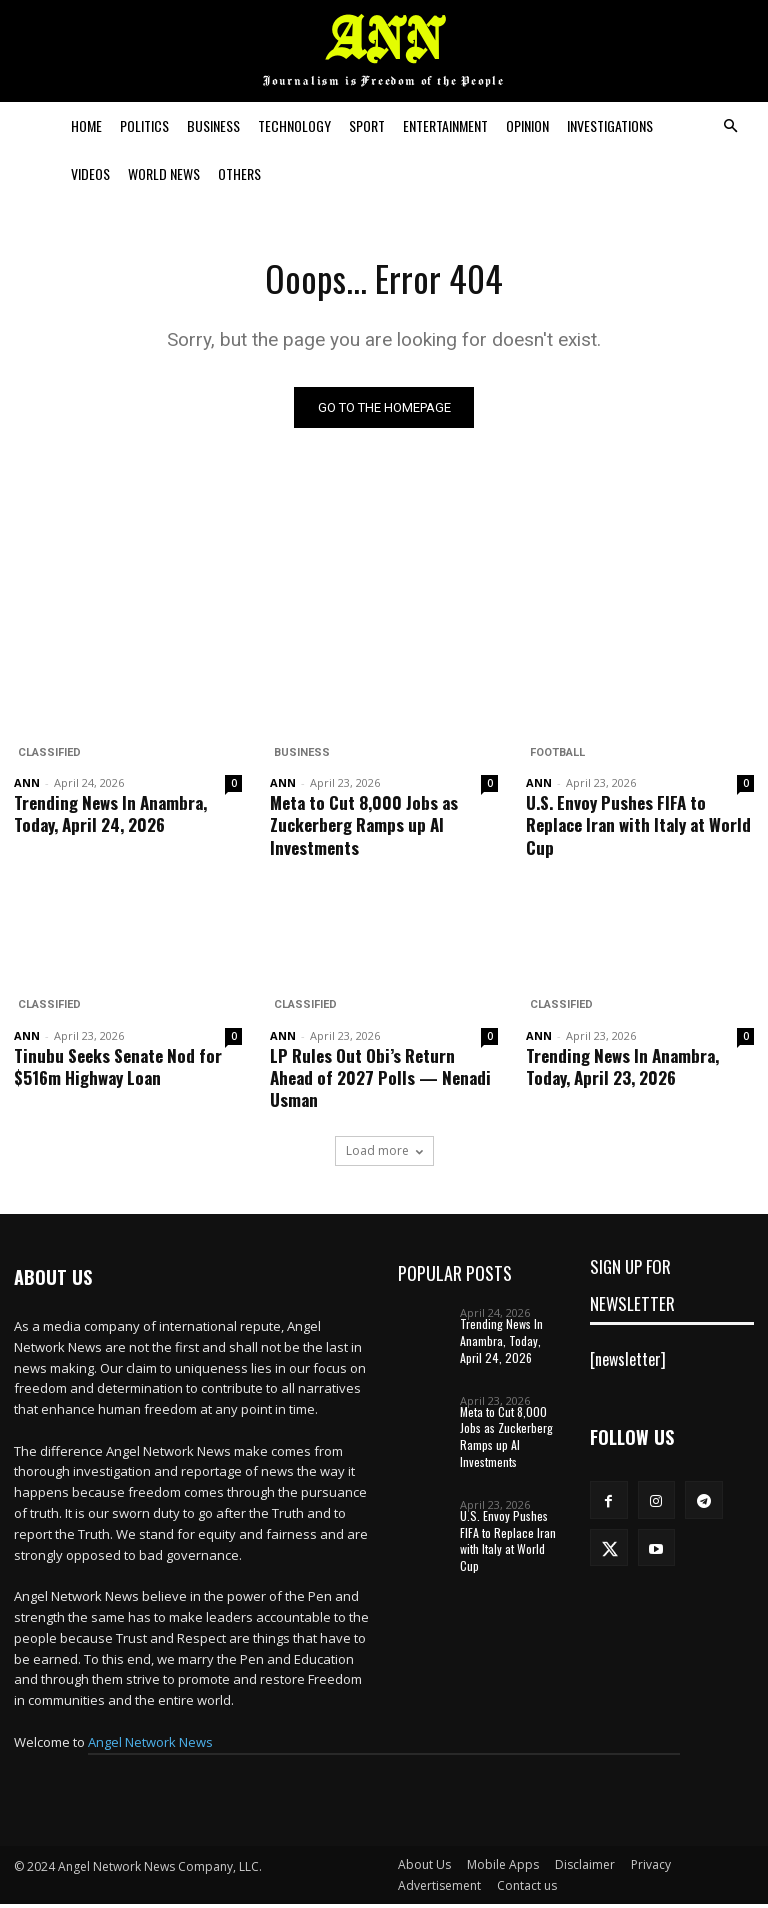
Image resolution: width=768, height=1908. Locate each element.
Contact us (527, 1889)
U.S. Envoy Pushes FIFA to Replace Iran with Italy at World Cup (638, 827)
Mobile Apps (503, 1868)
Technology (294, 125)
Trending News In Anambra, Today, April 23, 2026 (622, 1069)
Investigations (610, 125)
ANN (27, 785)
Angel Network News (150, 1746)
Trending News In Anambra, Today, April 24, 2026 (110, 816)
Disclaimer (585, 1868)
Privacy (651, 1868)
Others (239, 173)
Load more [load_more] (384, 1154)
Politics (144, 125)
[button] (730, 126)
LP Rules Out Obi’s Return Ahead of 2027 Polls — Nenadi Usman (380, 1080)
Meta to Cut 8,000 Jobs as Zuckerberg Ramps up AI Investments (364, 827)
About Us (424, 1868)
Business (213, 125)
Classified (45, 755)
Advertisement (439, 1889)
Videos (90, 173)
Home (86, 125)
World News (164, 173)
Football (553, 755)
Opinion (527, 125)
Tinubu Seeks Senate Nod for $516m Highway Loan (118, 1069)
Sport (367, 125)
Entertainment (445, 125)
